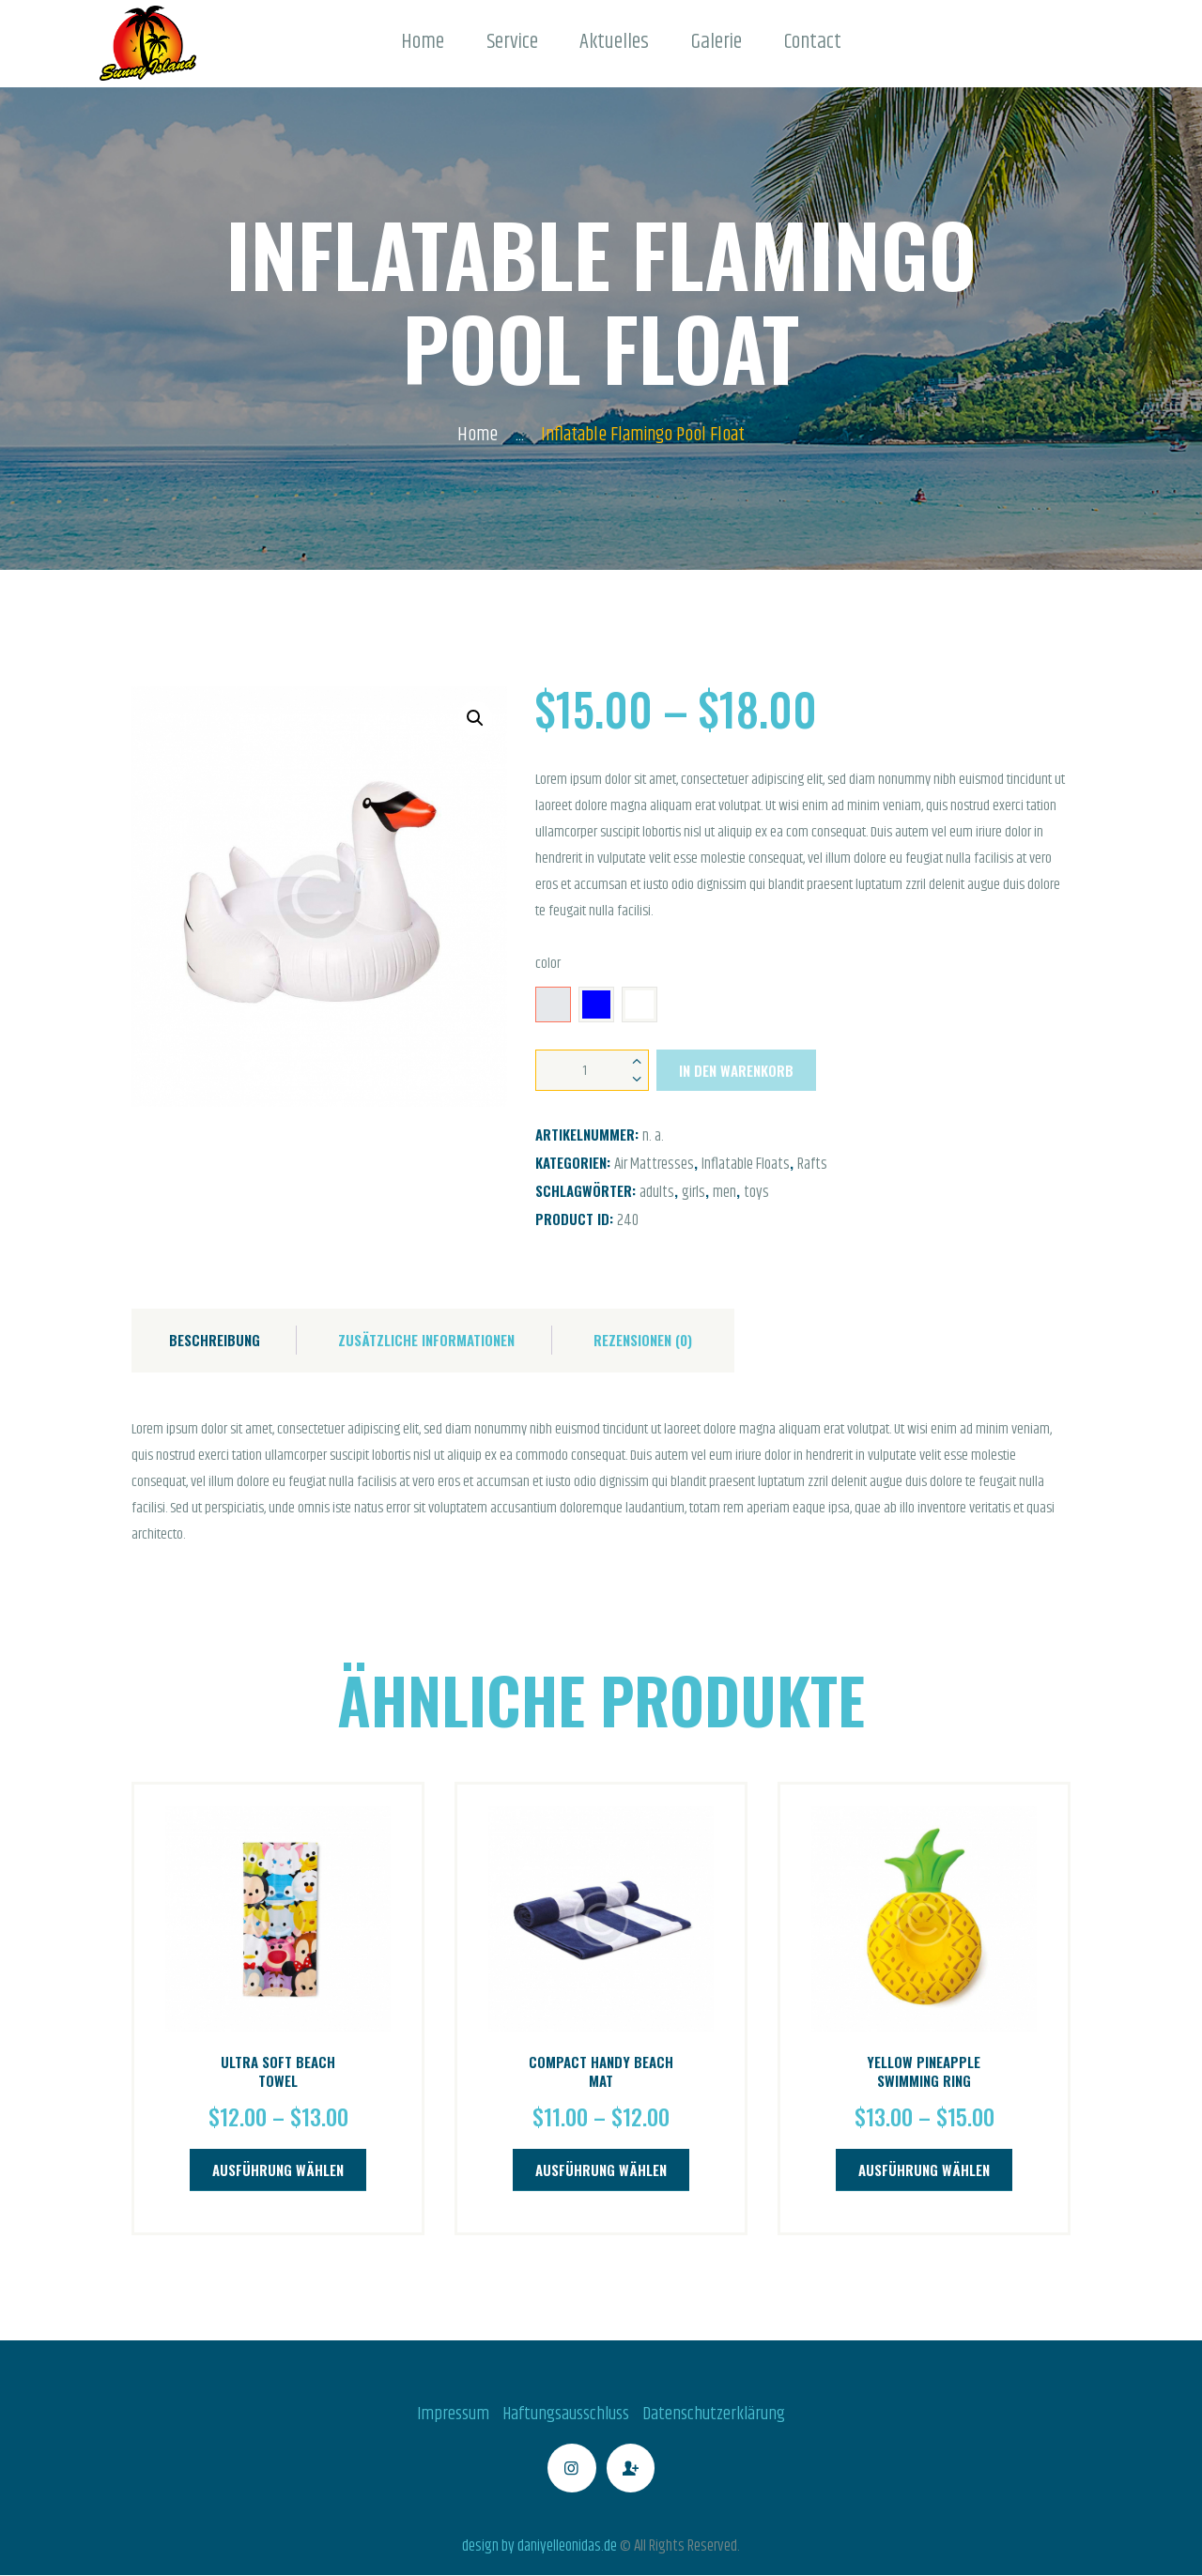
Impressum (453, 2414)
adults (657, 1192)
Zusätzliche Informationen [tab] (426, 1339)
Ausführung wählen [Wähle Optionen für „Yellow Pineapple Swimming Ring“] (924, 2169)
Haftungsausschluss (565, 2414)
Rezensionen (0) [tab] (642, 1339)
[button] (475, 718)
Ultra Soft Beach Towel (278, 2072)
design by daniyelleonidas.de (539, 2546)
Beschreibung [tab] (214, 1339)
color (548, 963)
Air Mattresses (654, 1164)
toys (756, 1192)
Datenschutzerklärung (713, 2414)
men (724, 1192)
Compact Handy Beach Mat (601, 2072)
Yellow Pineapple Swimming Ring (923, 2072)
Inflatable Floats (745, 1164)
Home (477, 435)
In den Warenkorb (736, 1070)
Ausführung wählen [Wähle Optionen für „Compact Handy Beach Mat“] (601, 2169)
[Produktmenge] (592, 1070)
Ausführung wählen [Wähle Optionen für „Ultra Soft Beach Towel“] (278, 2169)
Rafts (812, 1164)
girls (693, 1192)
